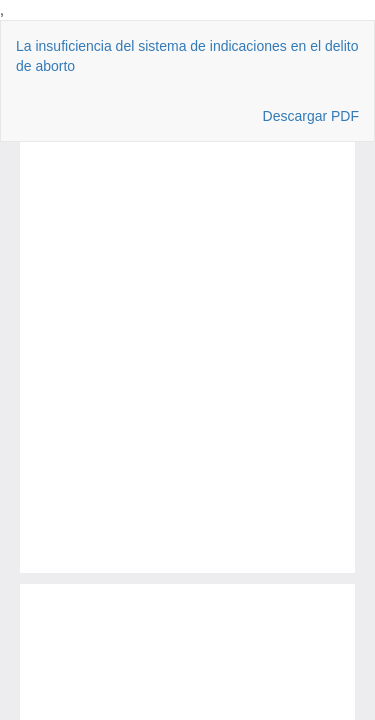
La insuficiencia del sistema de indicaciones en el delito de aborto (187, 56)
